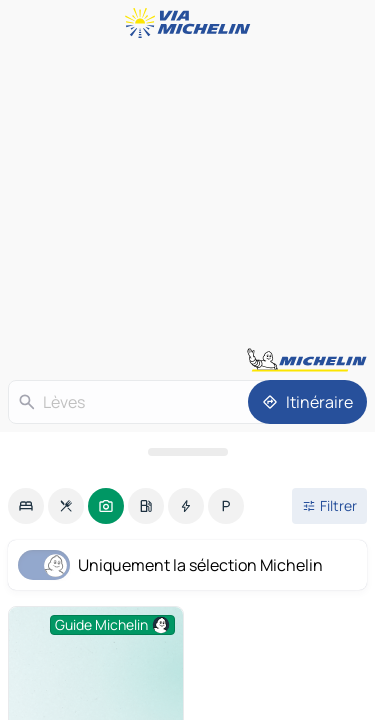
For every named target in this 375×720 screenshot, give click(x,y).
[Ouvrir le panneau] (187, 452)
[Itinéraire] (307, 402)
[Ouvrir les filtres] (329, 506)
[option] (26, 506)
